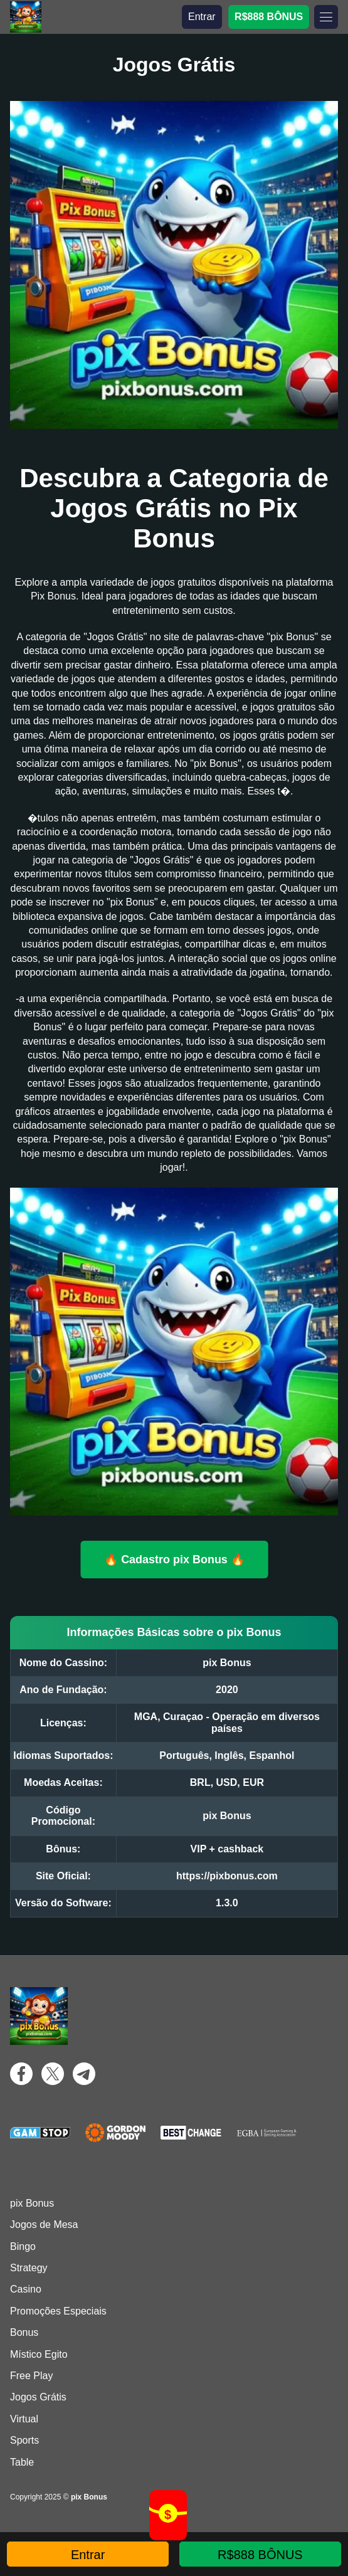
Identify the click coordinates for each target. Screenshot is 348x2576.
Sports (24, 2440)
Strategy (29, 2267)
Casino (25, 2289)
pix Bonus (32, 2203)
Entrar (202, 16)
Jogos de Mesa (44, 2224)
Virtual (24, 2419)
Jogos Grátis (38, 2397)
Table (22, 2462)
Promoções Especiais (58, 2311)
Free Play (31, 2375)
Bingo (23, 2246)
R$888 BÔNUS (269, 16)
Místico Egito (39, 2354)
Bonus (24, 2332)
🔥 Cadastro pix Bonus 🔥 (174, 1559)
